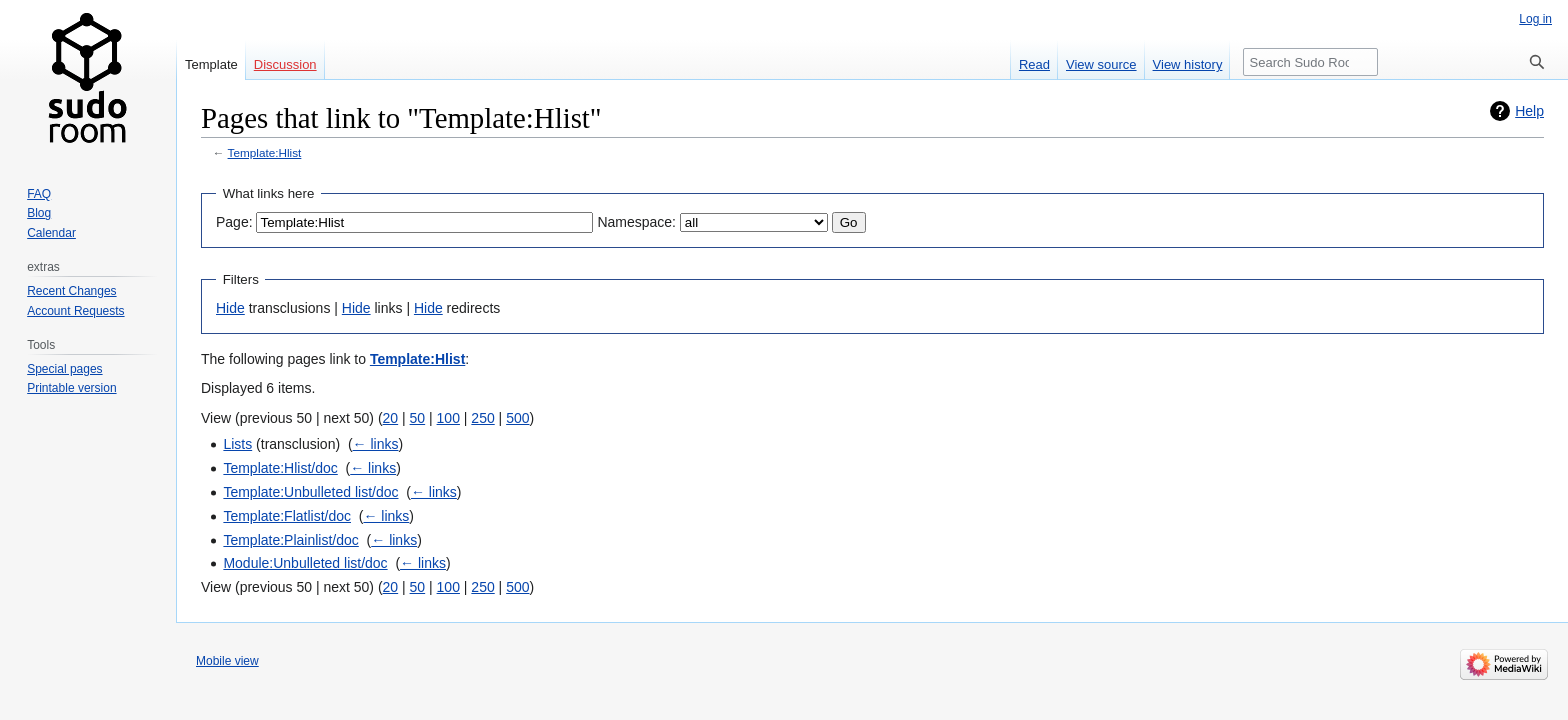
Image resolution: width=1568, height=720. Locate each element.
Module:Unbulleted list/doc (305, 563)
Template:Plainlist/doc (290, 540)
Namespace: (636, 222)
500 (517, 418)
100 (448, 418)
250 (482, 418)
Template (211, 64)
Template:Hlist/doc (280, 468)
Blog (39, 213)
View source (1101, 64)
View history (1188, 64)
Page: (234, 222)
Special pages (64, 369)
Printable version (71, 388)
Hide (230, 308)
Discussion (285, 64)
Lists (237, 444)
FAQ (39, 194)
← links (376, 444)
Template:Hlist (265, 152)
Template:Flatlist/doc (287, 516)
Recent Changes (71, 291)
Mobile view (227, 661)
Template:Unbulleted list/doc (310, 492)
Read (1034, 64)
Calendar (51, 233)
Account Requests (75, 311)
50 (418, 418)
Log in (1535, 19)
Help (1529, 111)
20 (391, 418)
